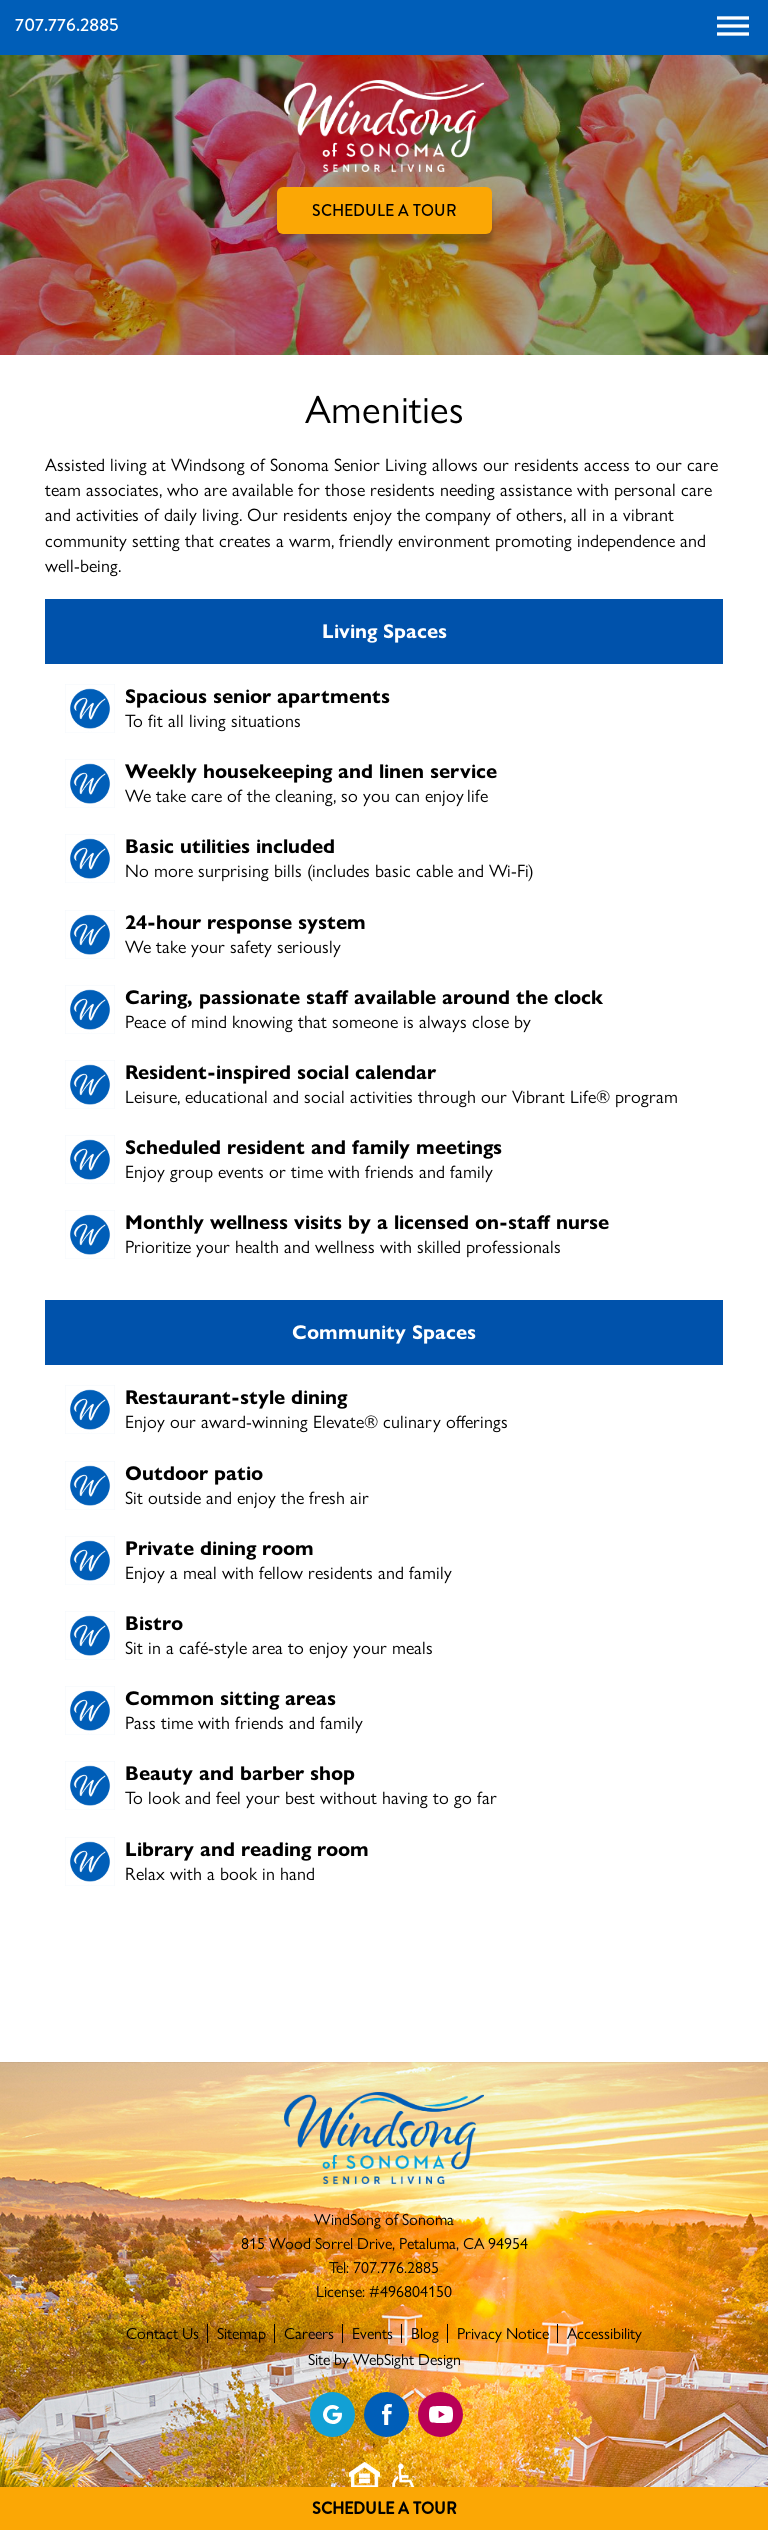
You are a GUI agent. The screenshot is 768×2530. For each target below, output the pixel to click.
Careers (309, 2333)
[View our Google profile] (332, 2414)
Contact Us (162, 2333)
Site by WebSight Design (384, 2359)
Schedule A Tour (384, 2508)
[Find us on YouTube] (440, 2414)
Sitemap (241, 2333)
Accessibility (604, 2333)
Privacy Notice (503, 2333)
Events (372, 2333)
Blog (425, 2333)
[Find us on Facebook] (386, 2414)
